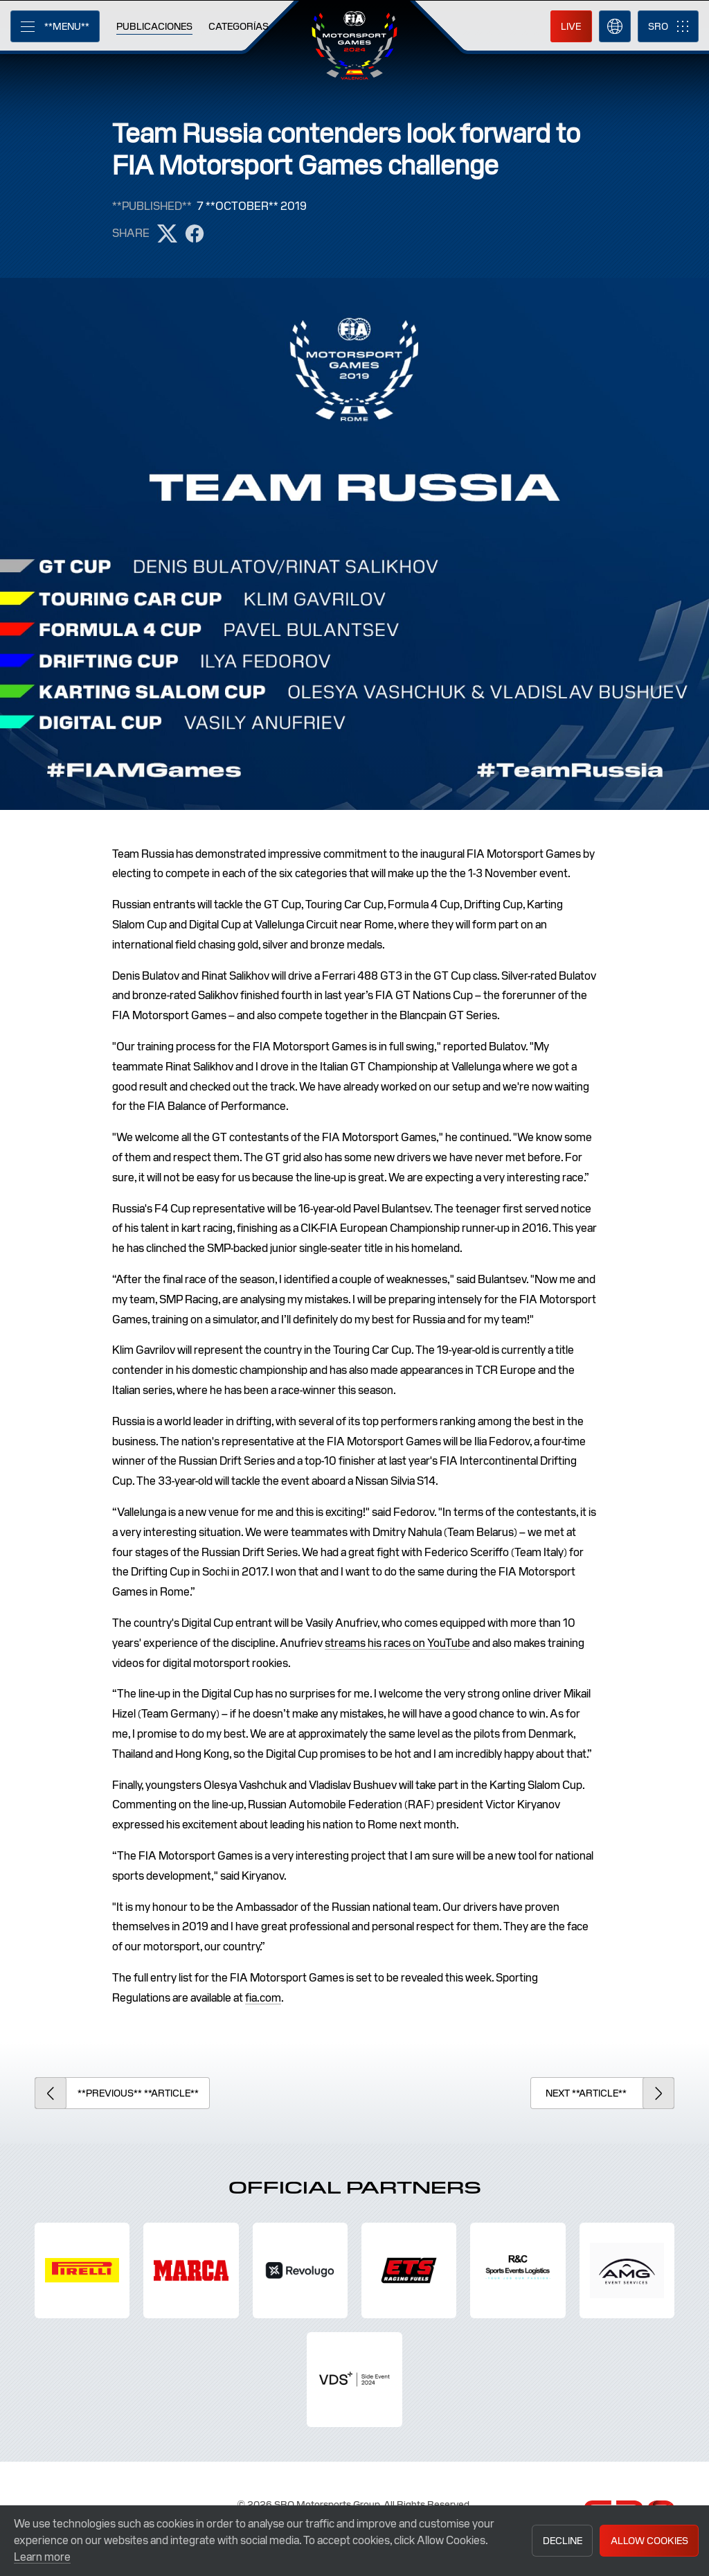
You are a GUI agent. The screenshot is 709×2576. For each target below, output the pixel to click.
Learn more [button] (42, 2557)
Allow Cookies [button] (649, 2540)
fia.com (263, 1998)
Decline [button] (562, 2540)
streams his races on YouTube (397, 1643)
